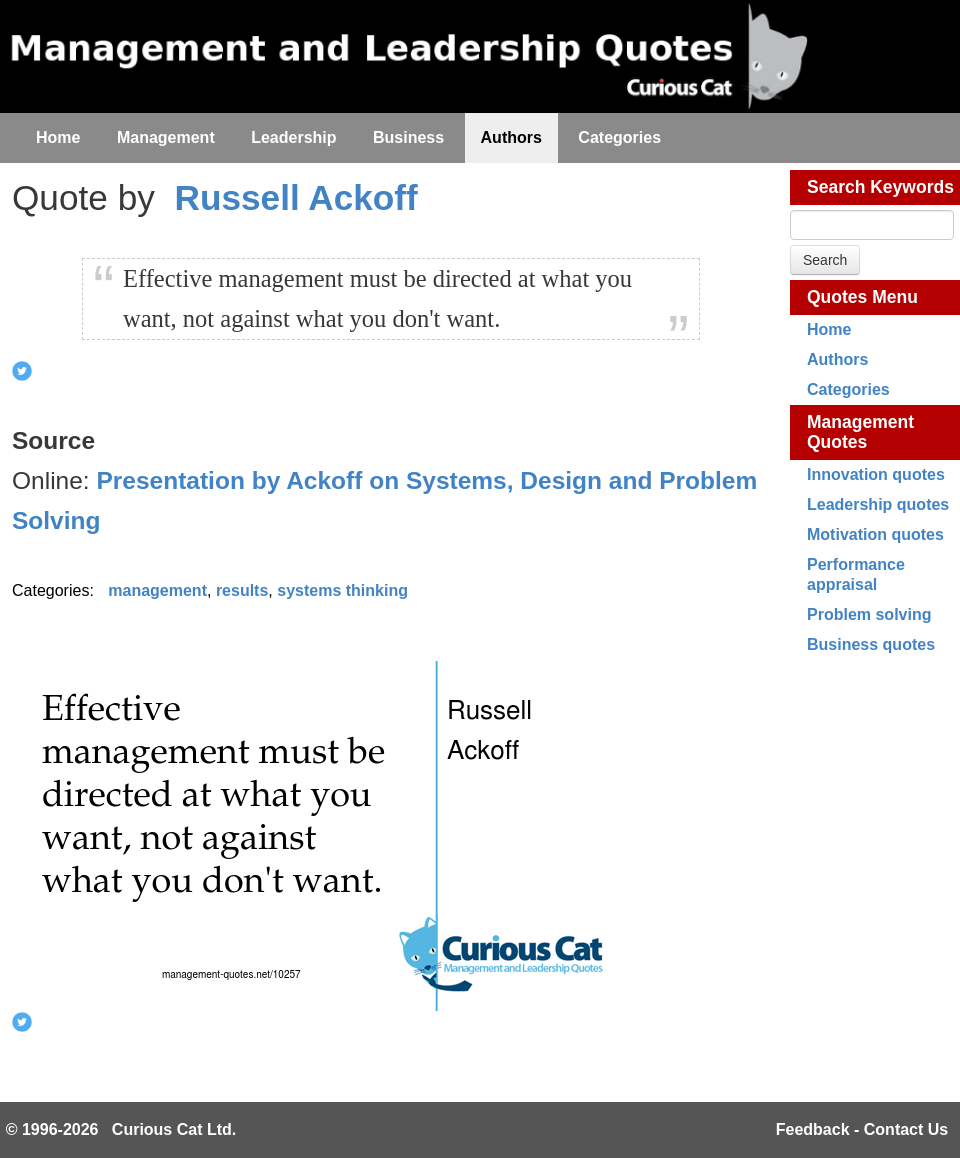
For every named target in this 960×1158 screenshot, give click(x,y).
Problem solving (869, 614)
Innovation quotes (876, 474)
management (157, 590)
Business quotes (871, 644)
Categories (848, 389)
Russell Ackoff (296, 197)
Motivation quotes (875, 534)
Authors (837, 359)
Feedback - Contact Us (862, 1129)
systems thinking (342, 590)
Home (829, 329)
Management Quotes (860, 432)
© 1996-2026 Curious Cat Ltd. (121, 1129)
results (242, 590)
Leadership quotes (878, 504)
